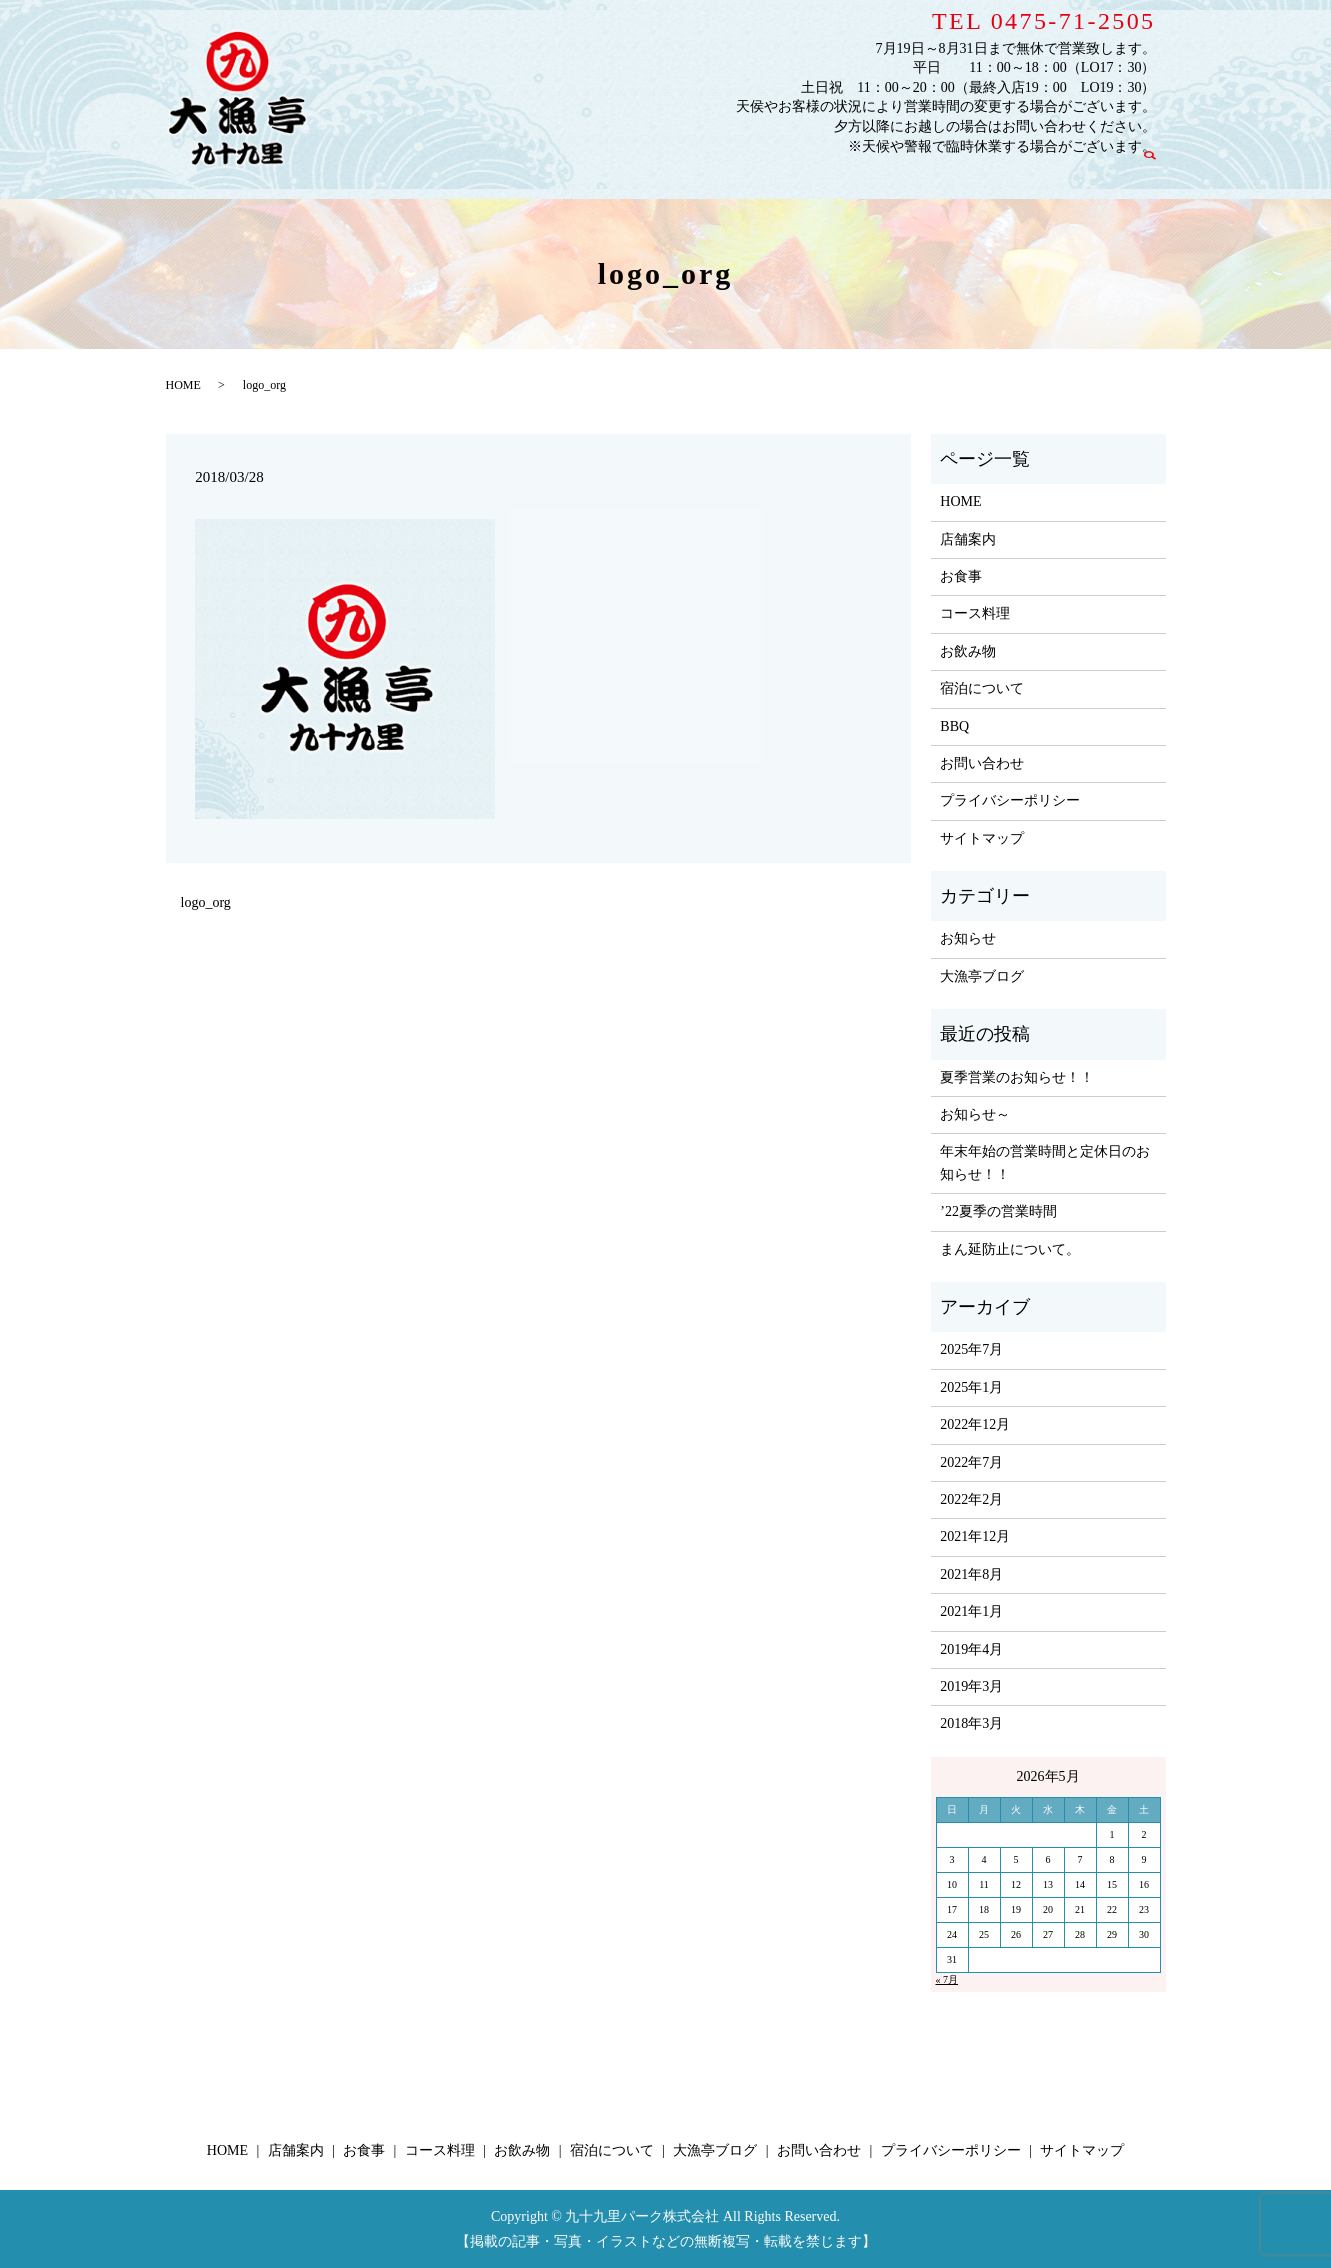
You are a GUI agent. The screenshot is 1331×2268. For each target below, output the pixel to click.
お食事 (640, 173)
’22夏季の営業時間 (998, 1211)
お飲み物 (796, 173)
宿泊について (884, 173)
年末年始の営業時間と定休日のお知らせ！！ (1045, 1162)
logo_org (206, 902)
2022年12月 (975, 1424)
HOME (504, 173)
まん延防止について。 (1010, 1249)
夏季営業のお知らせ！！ (1017, 1077)
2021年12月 (975, 1536)
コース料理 (715, 173)
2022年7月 (971, 1462)
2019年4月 (971, 1649)
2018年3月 (971, 1723)
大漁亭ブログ (985, 173)
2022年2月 (971, 1499)
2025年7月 (971, 1349)
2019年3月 (971, 1686)
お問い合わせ (1085, 173)
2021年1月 (971, 1611)
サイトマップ (982, 838)
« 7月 (947, 1979)
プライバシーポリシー (1010, 800)
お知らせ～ (975, 1114)
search (1159, 172)
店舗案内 (572, 173)
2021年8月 (971, 1574)
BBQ (954, 726)
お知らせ (968, 938)
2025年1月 (971, 1387)
